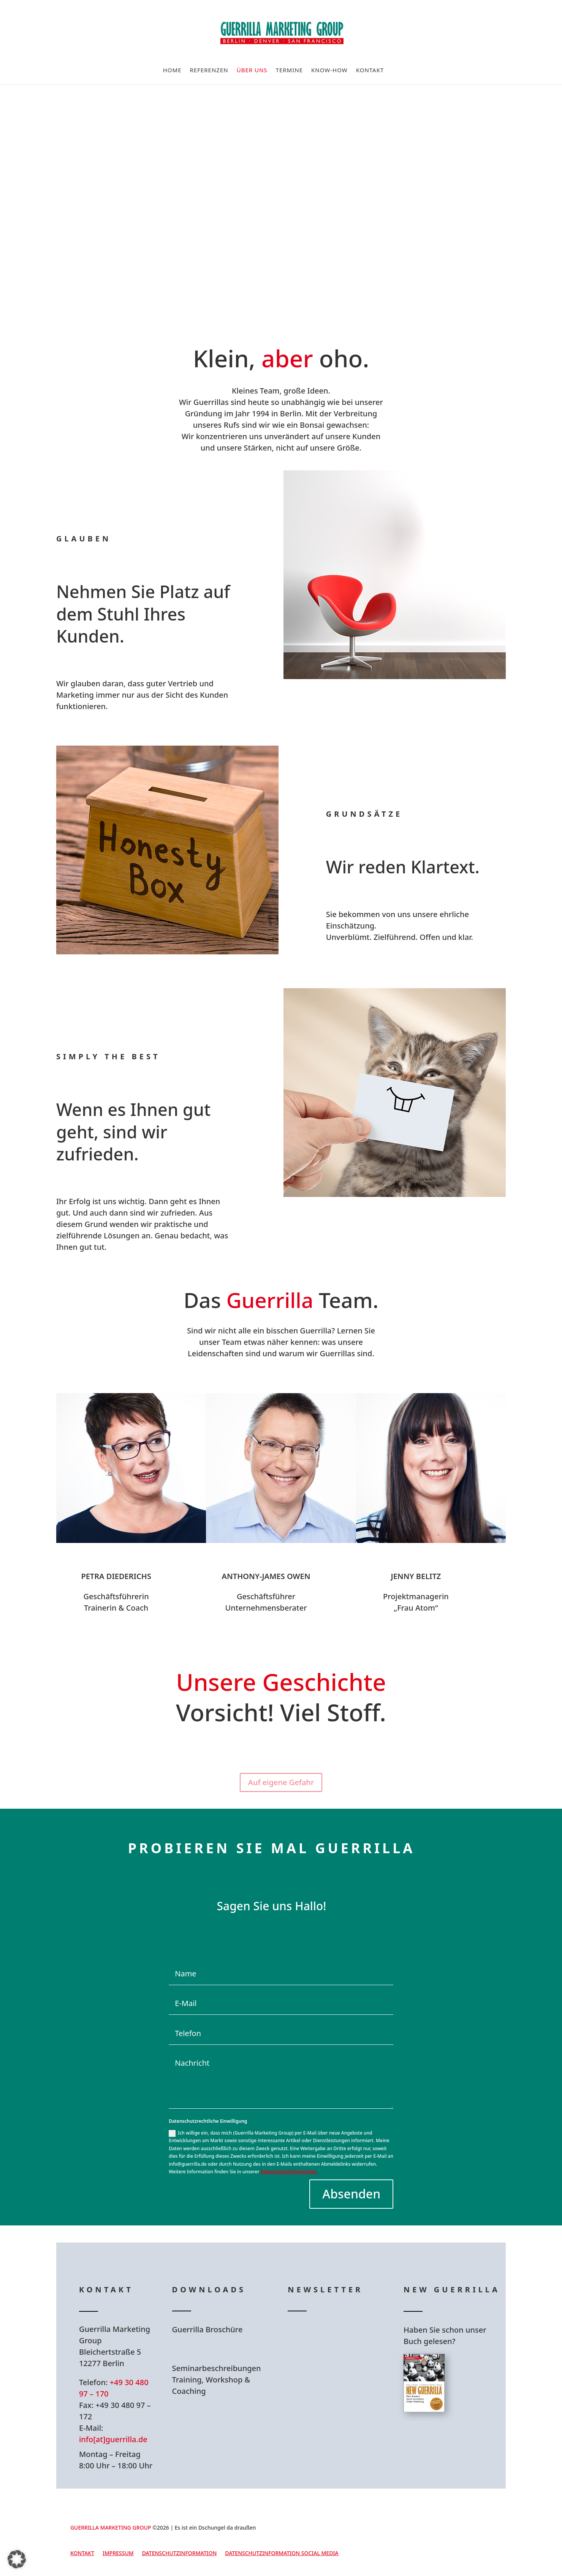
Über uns (252, 70)
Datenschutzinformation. (289, 2171)
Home (172, 70)
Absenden (351, 2194)
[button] (16, 2559)
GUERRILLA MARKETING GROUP (110, 2527)
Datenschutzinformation (179, 2554)
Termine (289, 70)
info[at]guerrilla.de (113, 2439)
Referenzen (209, 70)
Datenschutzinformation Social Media (281, 2554)
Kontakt (370, 70)
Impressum (118, 2554)
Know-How (329, 70)
